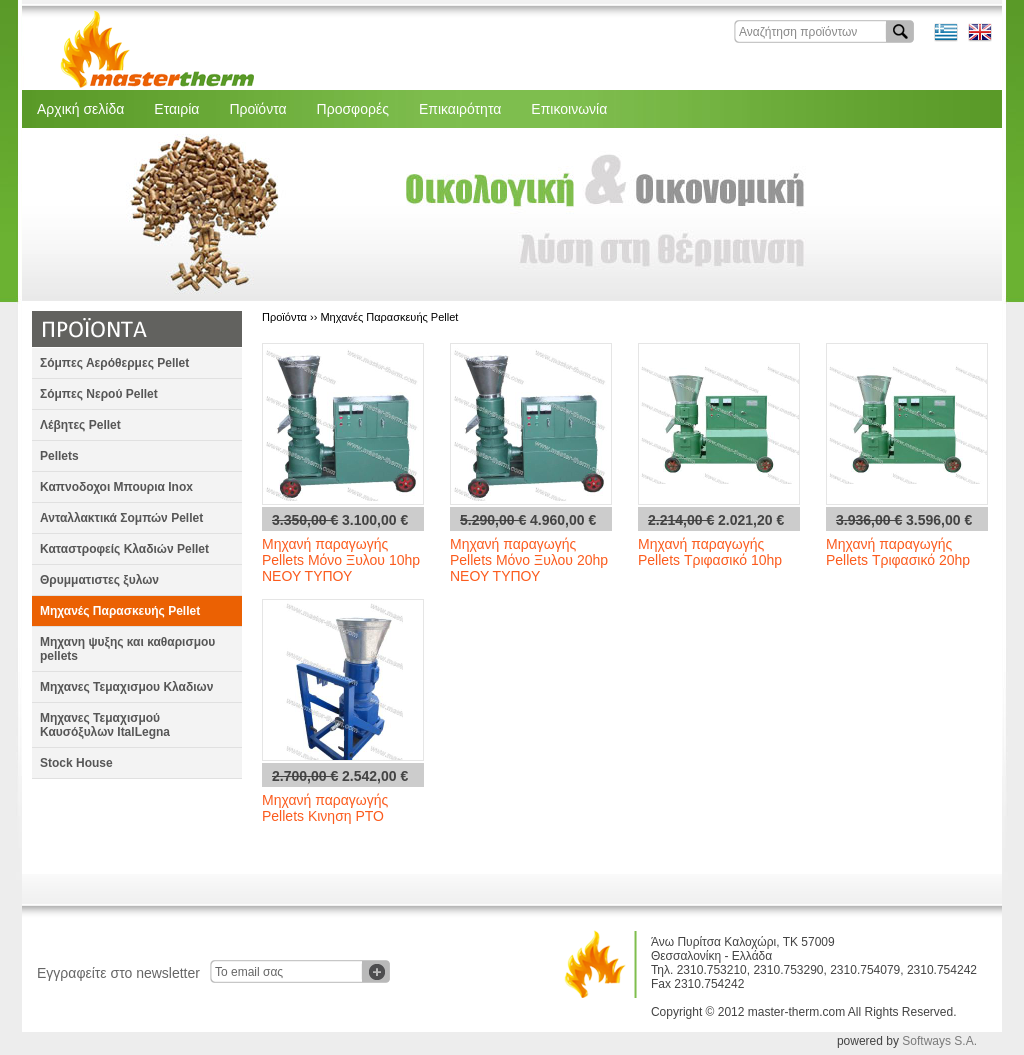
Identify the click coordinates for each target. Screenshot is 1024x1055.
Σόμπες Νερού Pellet (99, 394)
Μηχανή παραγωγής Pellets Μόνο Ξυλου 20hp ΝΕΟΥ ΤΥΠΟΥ (529, 560)
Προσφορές (353, 109)
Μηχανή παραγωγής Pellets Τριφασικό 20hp (898, 552)
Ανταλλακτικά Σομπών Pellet (121, 518)
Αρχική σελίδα (80, 109)
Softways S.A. (939, 1041)
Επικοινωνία (569, 109)
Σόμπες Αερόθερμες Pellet (114, 363)
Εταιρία (176, 109)
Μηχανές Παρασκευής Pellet (120, 611)
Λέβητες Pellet (80, 425)
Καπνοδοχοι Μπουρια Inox (116, 487)
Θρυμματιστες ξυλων (99, 580)
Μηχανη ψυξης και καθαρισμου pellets (127, 649)
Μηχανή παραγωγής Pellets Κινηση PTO (325, 808)
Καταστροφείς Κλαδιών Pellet (124, 549)
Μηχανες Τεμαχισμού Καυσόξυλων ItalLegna (105, 725)
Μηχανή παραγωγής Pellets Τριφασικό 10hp (710, 552)
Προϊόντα (257, 109)
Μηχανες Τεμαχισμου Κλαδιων (126, 687)
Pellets (59, 456)
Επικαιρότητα (460, 109)
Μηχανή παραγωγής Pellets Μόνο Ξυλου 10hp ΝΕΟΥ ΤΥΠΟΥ (341, 560)
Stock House (76, 763)
